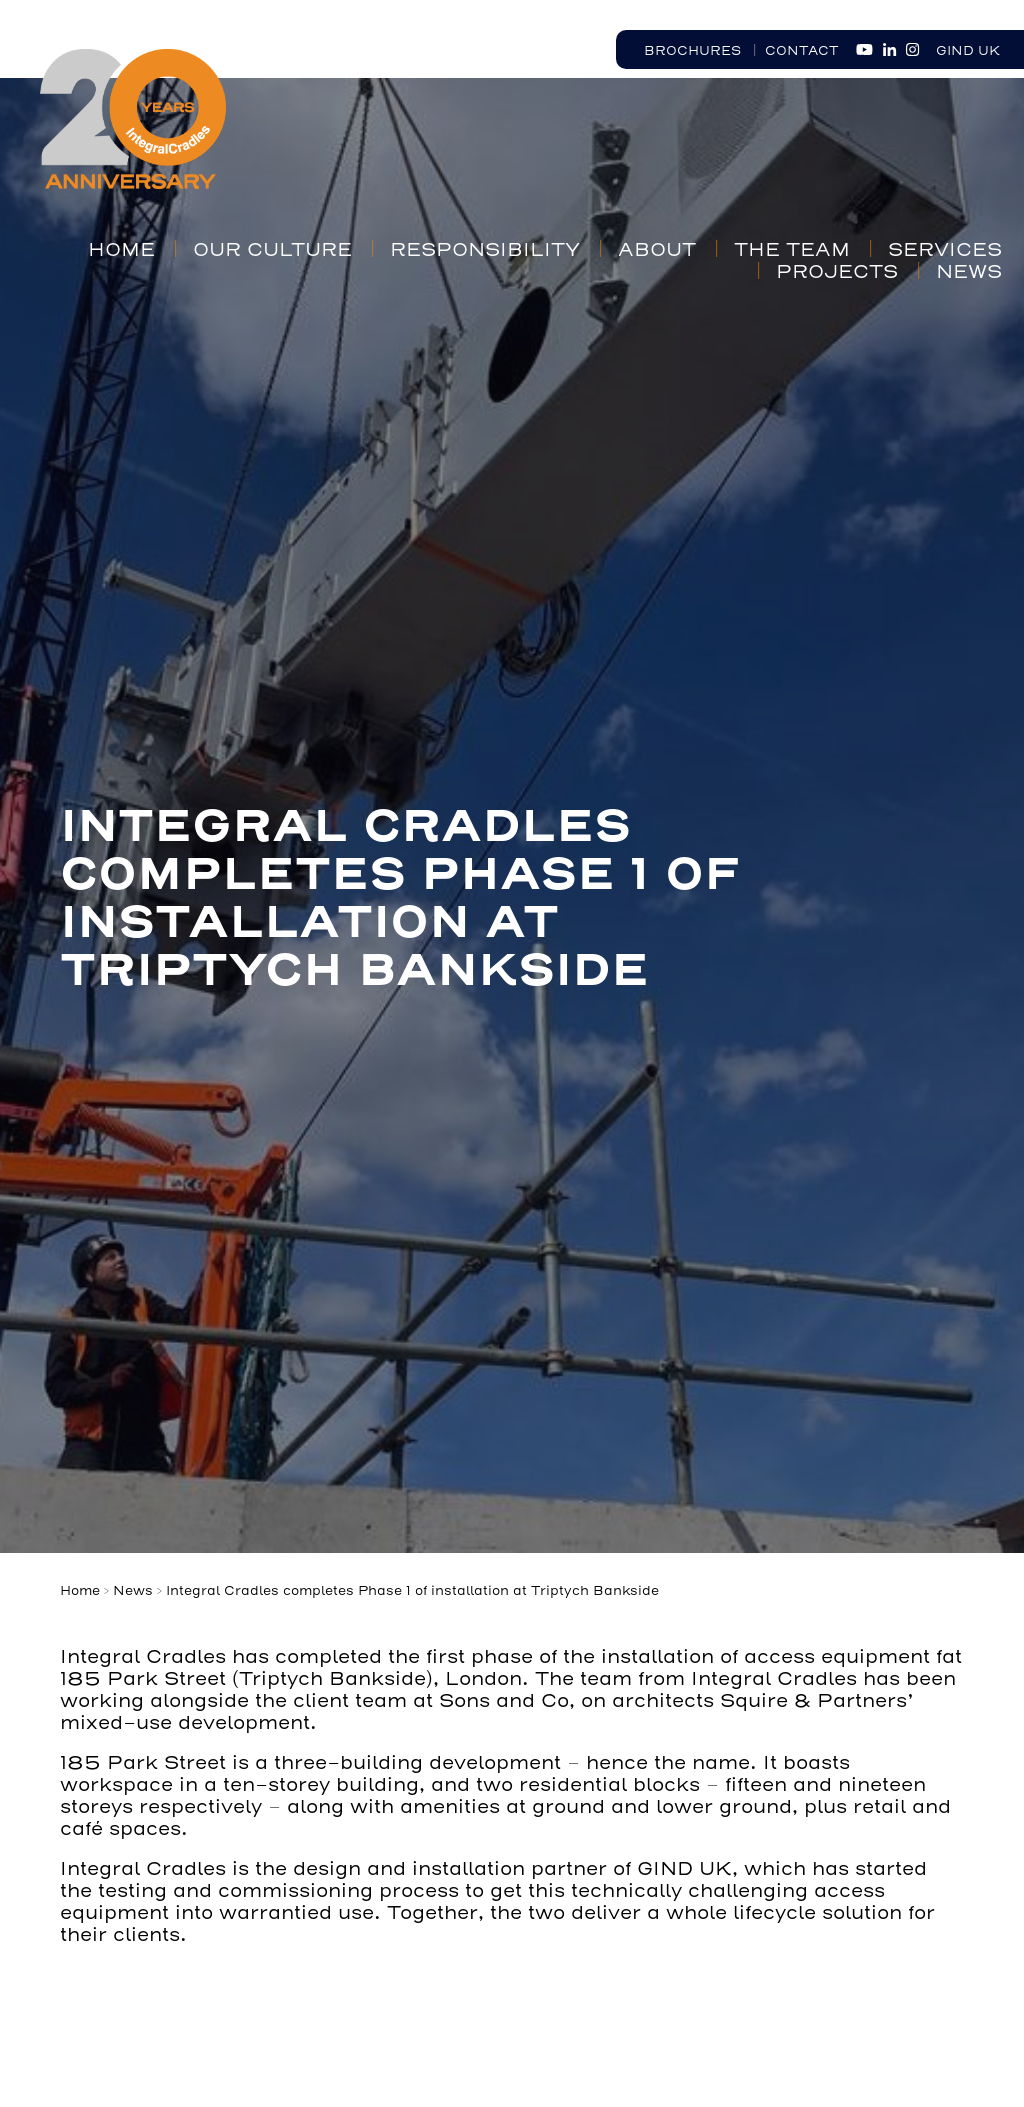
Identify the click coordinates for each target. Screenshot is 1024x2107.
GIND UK (968, 50)
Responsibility (485, 250)
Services (945, 250)
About (657, 250)
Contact (802, 50)
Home (121, 250)
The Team (792, 250)
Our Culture (272, 250)
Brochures (692, 50)
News (969, 272)
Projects (837, 272)
